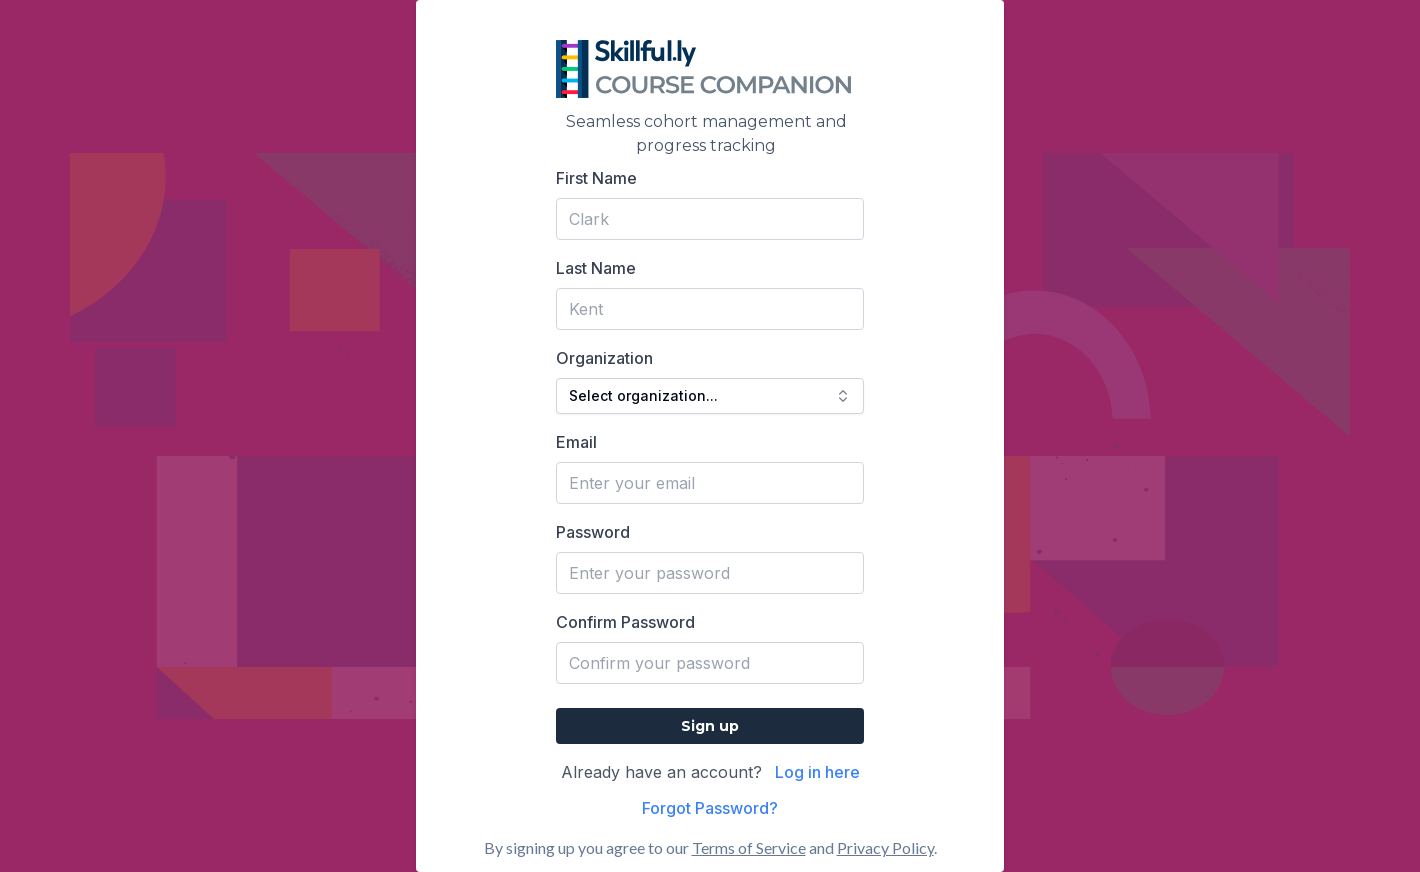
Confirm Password (625, 622)
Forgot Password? (710, 808)
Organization (604, 358)
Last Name (596, 268)
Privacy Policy (885, 847)
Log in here (817, 772)
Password (593, 532)
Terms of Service (749, 847)
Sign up (710, 726)
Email (576, 442)
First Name (596, 178)
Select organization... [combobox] (710, 395)
